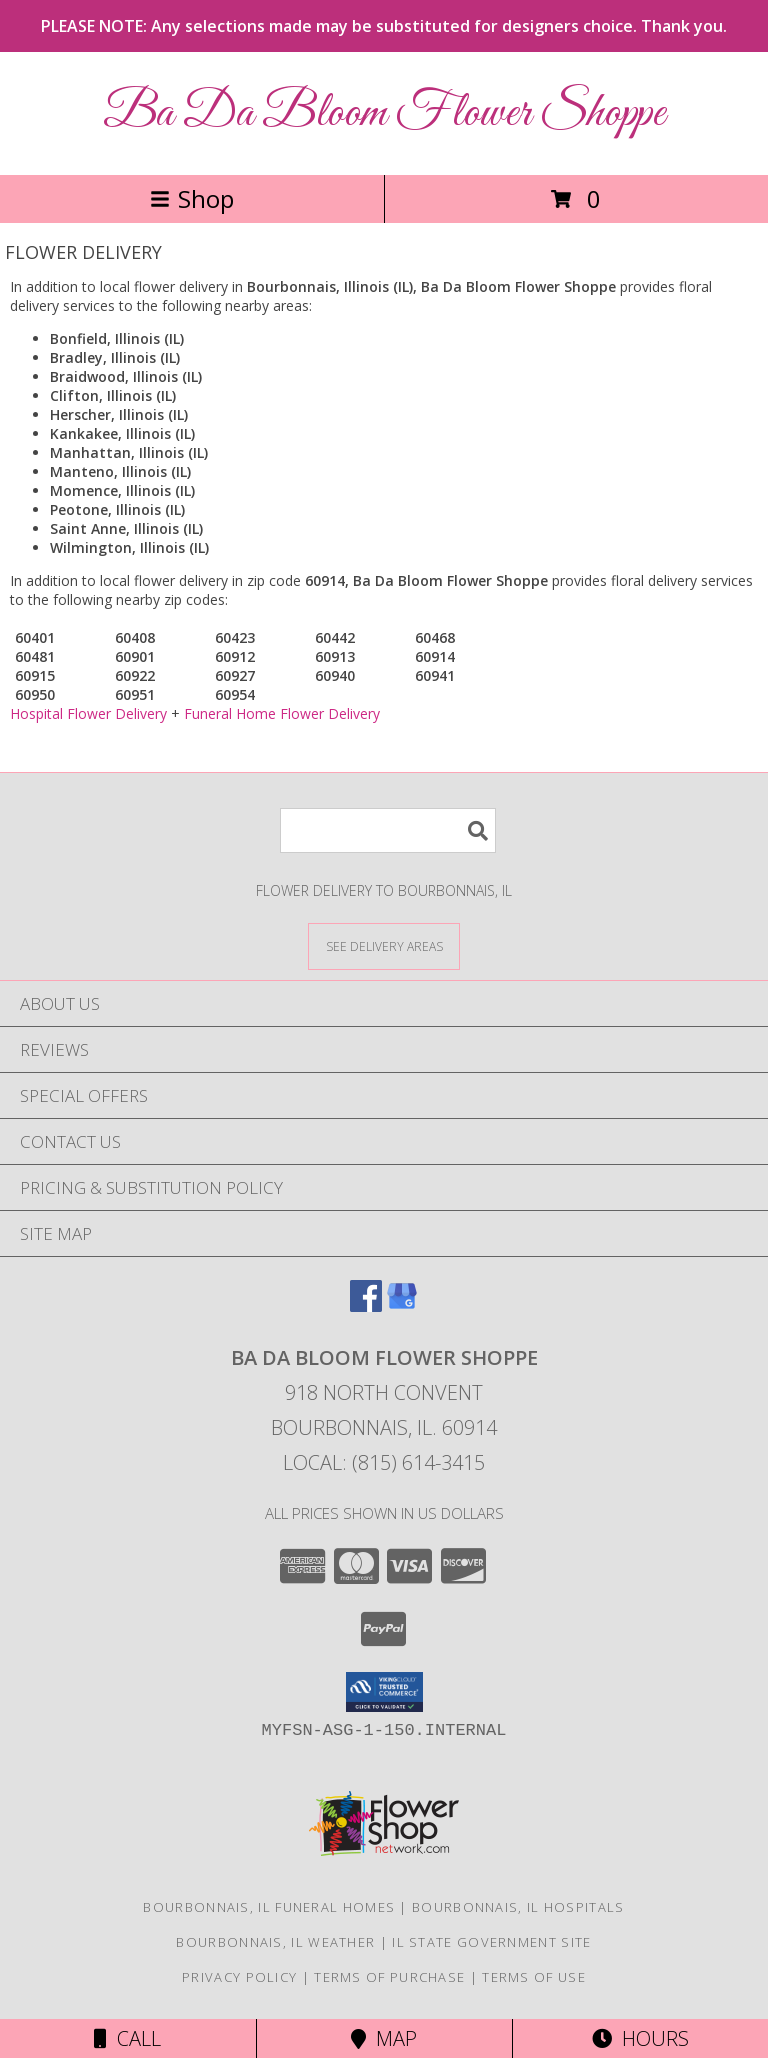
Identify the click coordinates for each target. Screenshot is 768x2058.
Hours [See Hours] (640, 2038)
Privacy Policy (239, 1977)
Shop (192, 198)
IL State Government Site (491, 1942)
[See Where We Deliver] (384, 945)
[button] (384, 1692)
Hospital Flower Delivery (88, 713)
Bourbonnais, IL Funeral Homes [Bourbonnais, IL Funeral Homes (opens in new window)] (269, 1907)
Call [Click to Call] (127, 2038)
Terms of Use (534, 1977)
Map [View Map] (384, 2038)
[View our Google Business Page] (402, 1305)
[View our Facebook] (366, 1305)
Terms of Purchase (389, 1977)
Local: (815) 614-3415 (384, 1462)
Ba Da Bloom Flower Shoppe (384, 113)
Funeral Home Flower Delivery (282, 713)
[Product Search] (388, 830)
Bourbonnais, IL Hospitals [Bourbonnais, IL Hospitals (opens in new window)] (518, 1907)
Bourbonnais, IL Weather (275, 1942)
